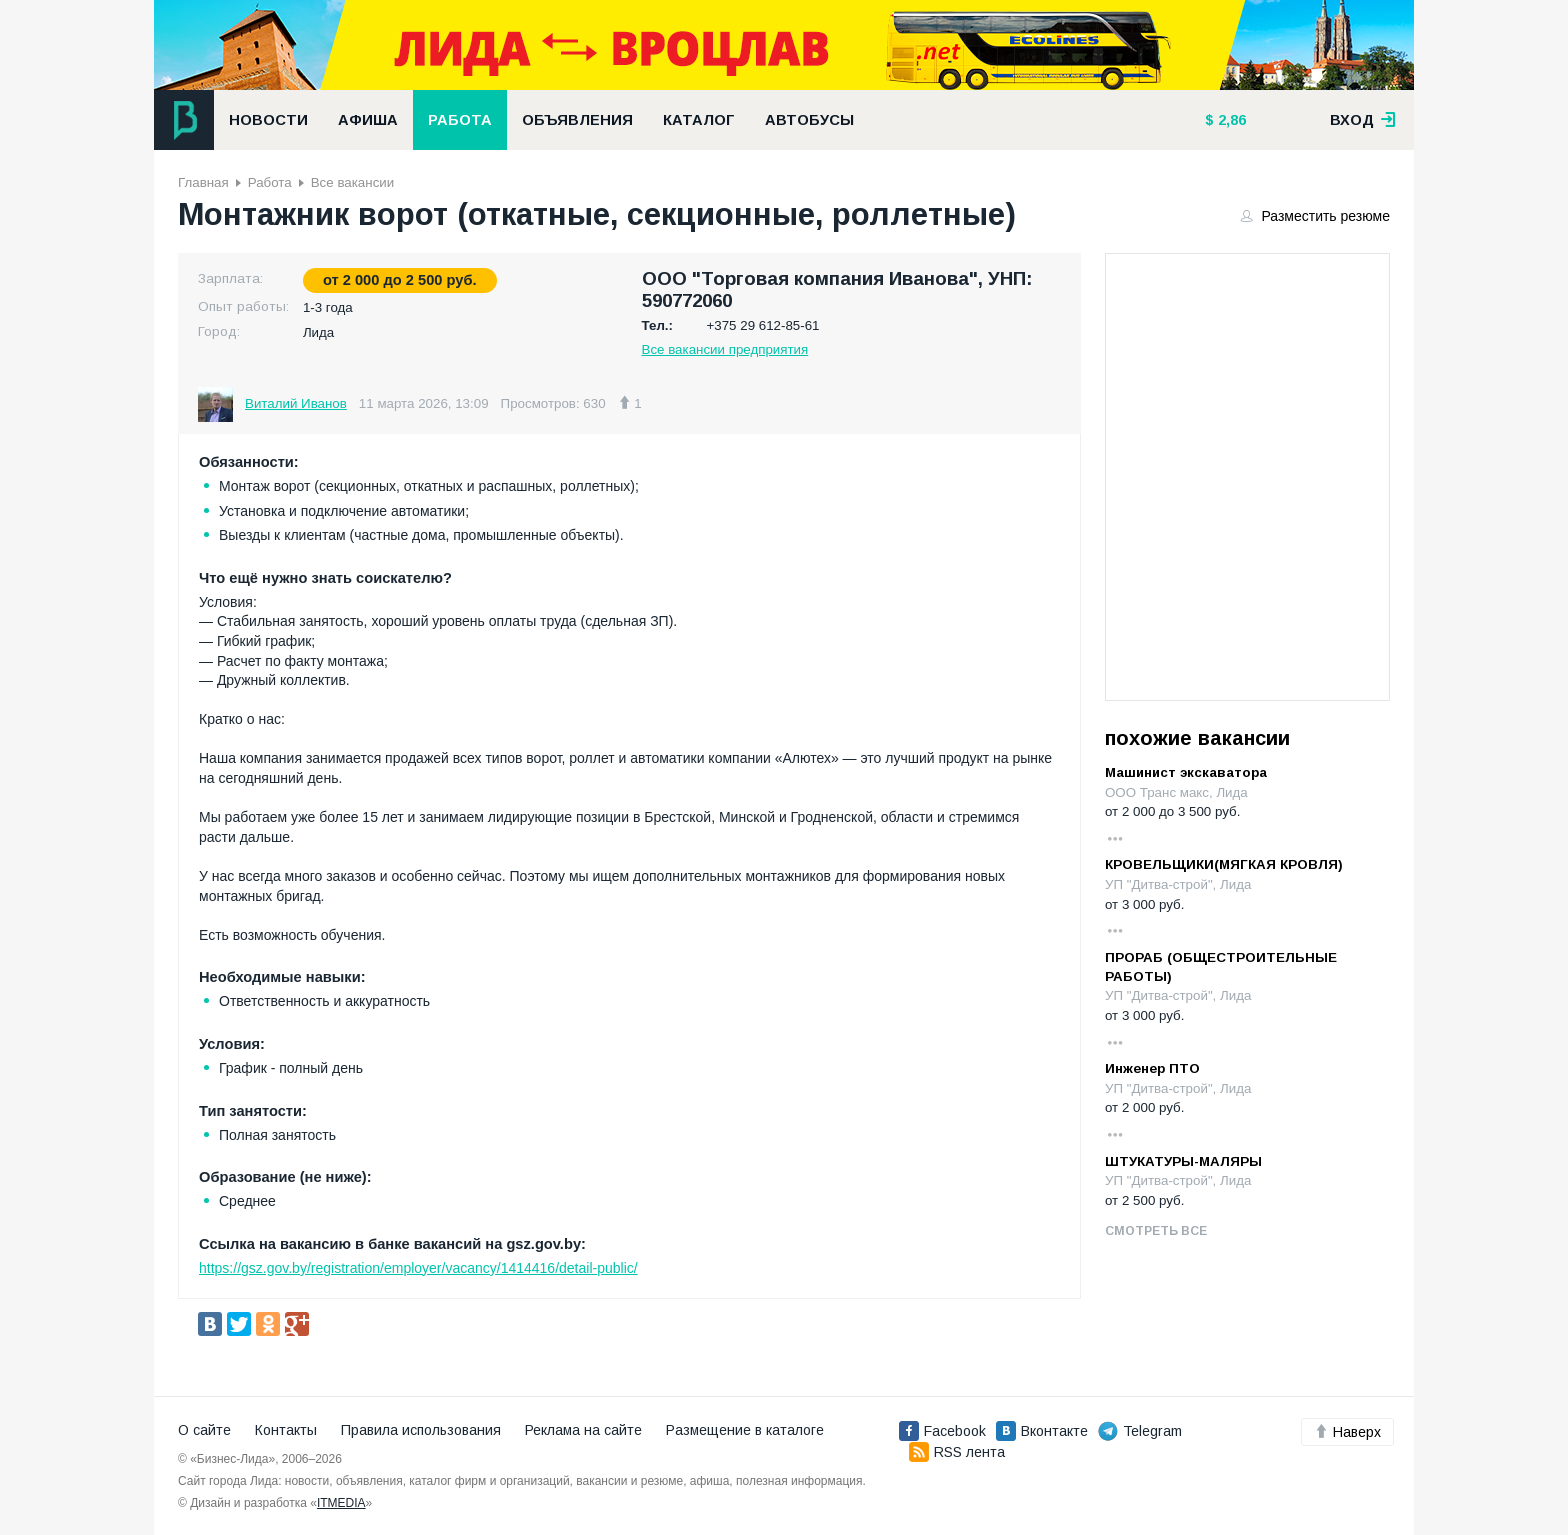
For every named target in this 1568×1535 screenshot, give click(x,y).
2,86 (1230, 120)
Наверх (1347, 1432)
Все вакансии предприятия (725, 349)
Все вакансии (352, 182)
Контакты (286, 1430)
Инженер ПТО (1152, 1068)
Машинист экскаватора (1186, 772)
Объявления (577, 120)
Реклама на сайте (583, 1430)
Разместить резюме (1316, 216)
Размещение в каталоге (745, 1430)
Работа (460, 120)
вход (1363, 120)
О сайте (204, 1430)
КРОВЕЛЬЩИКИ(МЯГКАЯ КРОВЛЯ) (1224, 864)
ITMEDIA (341, 1503)
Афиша (368, 120)
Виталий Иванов (296, 403)
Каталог (699, 120)
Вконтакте (1042, 1431)
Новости (268, 120)
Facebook (942, 1431)
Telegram (1140, 1431)
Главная (203, 182)
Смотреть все (1156, 1231)
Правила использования (421, 1430)
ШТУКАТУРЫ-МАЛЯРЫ (1183, 1161)
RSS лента (957, 1452)
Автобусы (809, 120)
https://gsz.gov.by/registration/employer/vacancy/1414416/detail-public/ (418, 1268)
